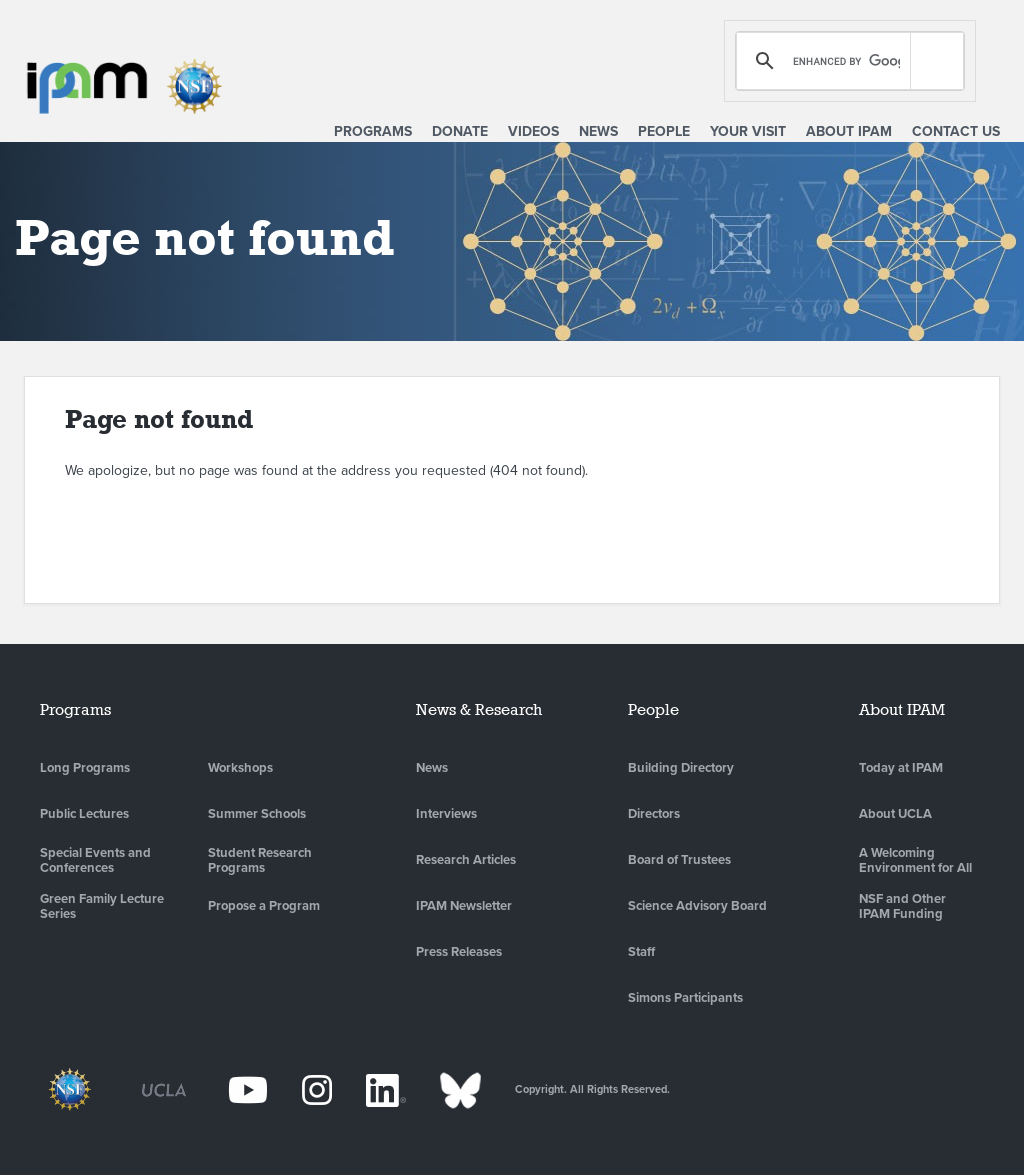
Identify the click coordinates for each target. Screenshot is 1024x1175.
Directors (654, 814)
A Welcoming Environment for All (915, 861)
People (664, 131)
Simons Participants (685, 998)
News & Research (479, 709)
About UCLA (895, 814)
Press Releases (459, 952)
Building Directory (681, 768)
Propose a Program (264, 906)
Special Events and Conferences (95, 861)
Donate (460, 131)
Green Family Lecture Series (102, 907)
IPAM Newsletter (464, 906)
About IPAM (849, 131)
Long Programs (85, 768)
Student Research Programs (260, 861)
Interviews (446, 814)
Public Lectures (84, 814)
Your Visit (748, 131)
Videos (533, 131)
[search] (846, 61)
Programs (373, 131)
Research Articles (466, 860)
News (598, 131)
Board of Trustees (679, 860)
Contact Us (956, 131)
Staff (641, 952)
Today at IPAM (901, 768)
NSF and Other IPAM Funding (902, 907)
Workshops (240, 768)
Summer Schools (257, 814)
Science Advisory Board (697, 906)
